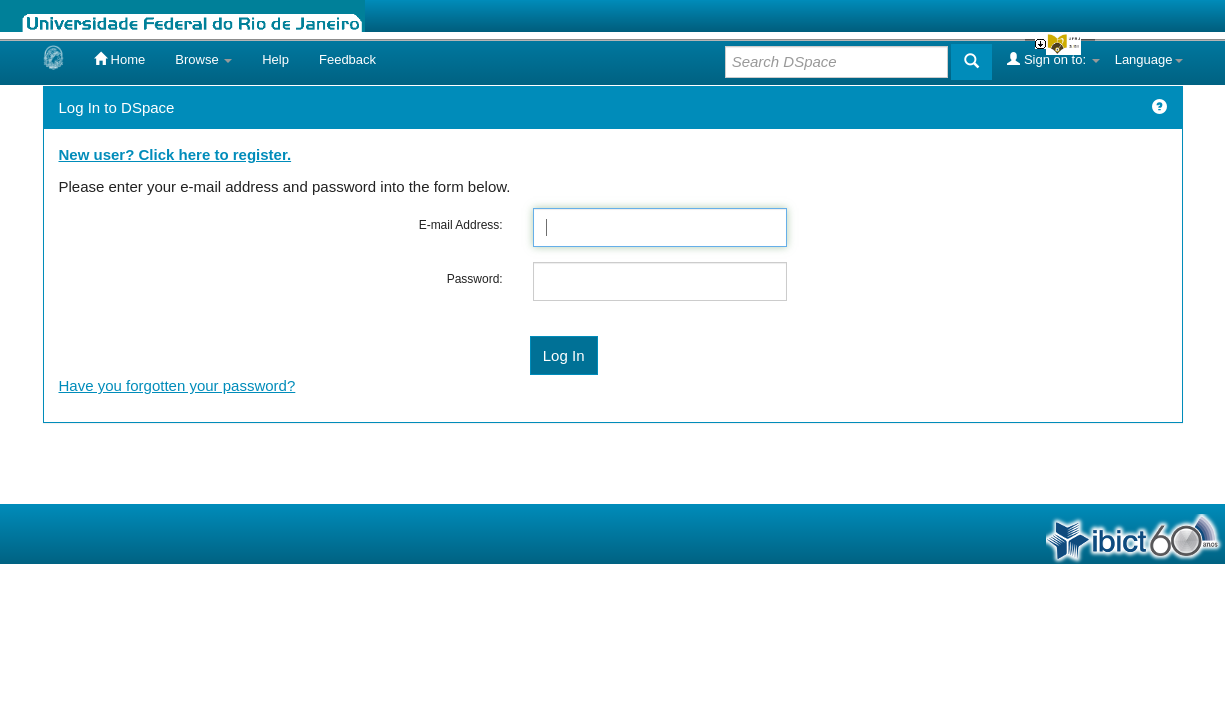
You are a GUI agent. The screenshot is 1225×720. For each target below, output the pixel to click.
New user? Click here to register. (175, 154)
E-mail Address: (461, 225)
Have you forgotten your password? (177, 385)
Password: (475, 279)
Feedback (347, 59)
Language (1149, 59)
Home (119, 59)
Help (275, 59)
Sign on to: (1053, 59)
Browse (203, 59)
